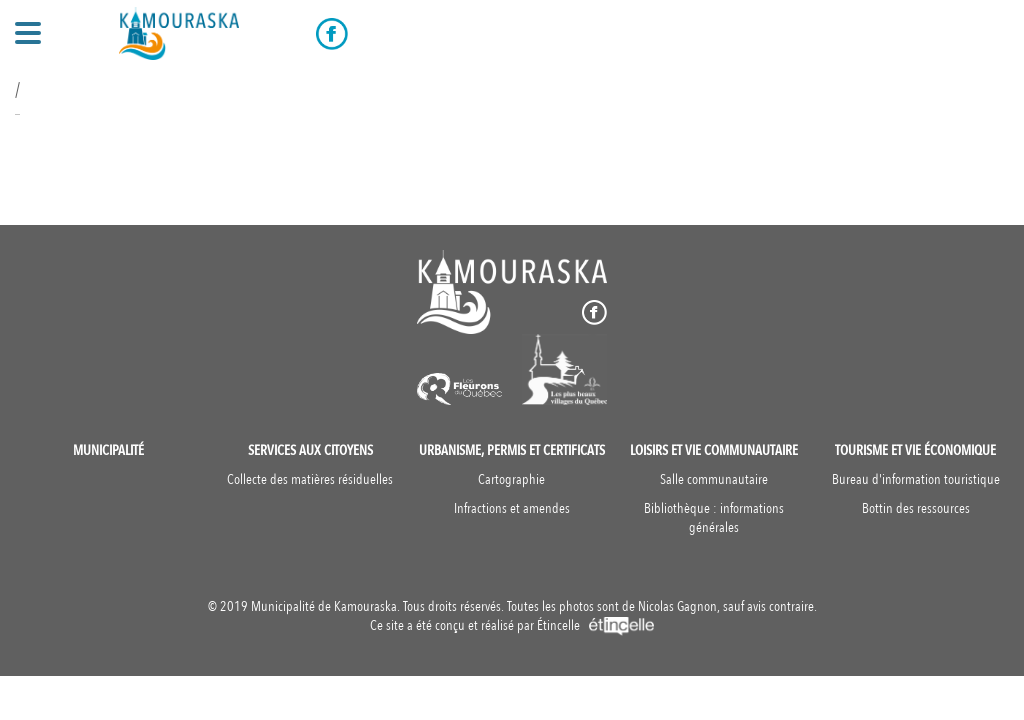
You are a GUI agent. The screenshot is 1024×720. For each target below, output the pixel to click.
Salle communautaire (714, 479)
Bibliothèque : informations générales (714, 518)
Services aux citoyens (310, 450)
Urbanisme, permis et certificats (512, 450)
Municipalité (108, 450)
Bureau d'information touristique (916, 479)
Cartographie (511, 479)
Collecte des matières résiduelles (310, 479)
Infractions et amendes (512, 508)
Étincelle (595, 625)
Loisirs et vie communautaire (714, 450)
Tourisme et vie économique (915, 450)
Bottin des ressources (916, 508)
